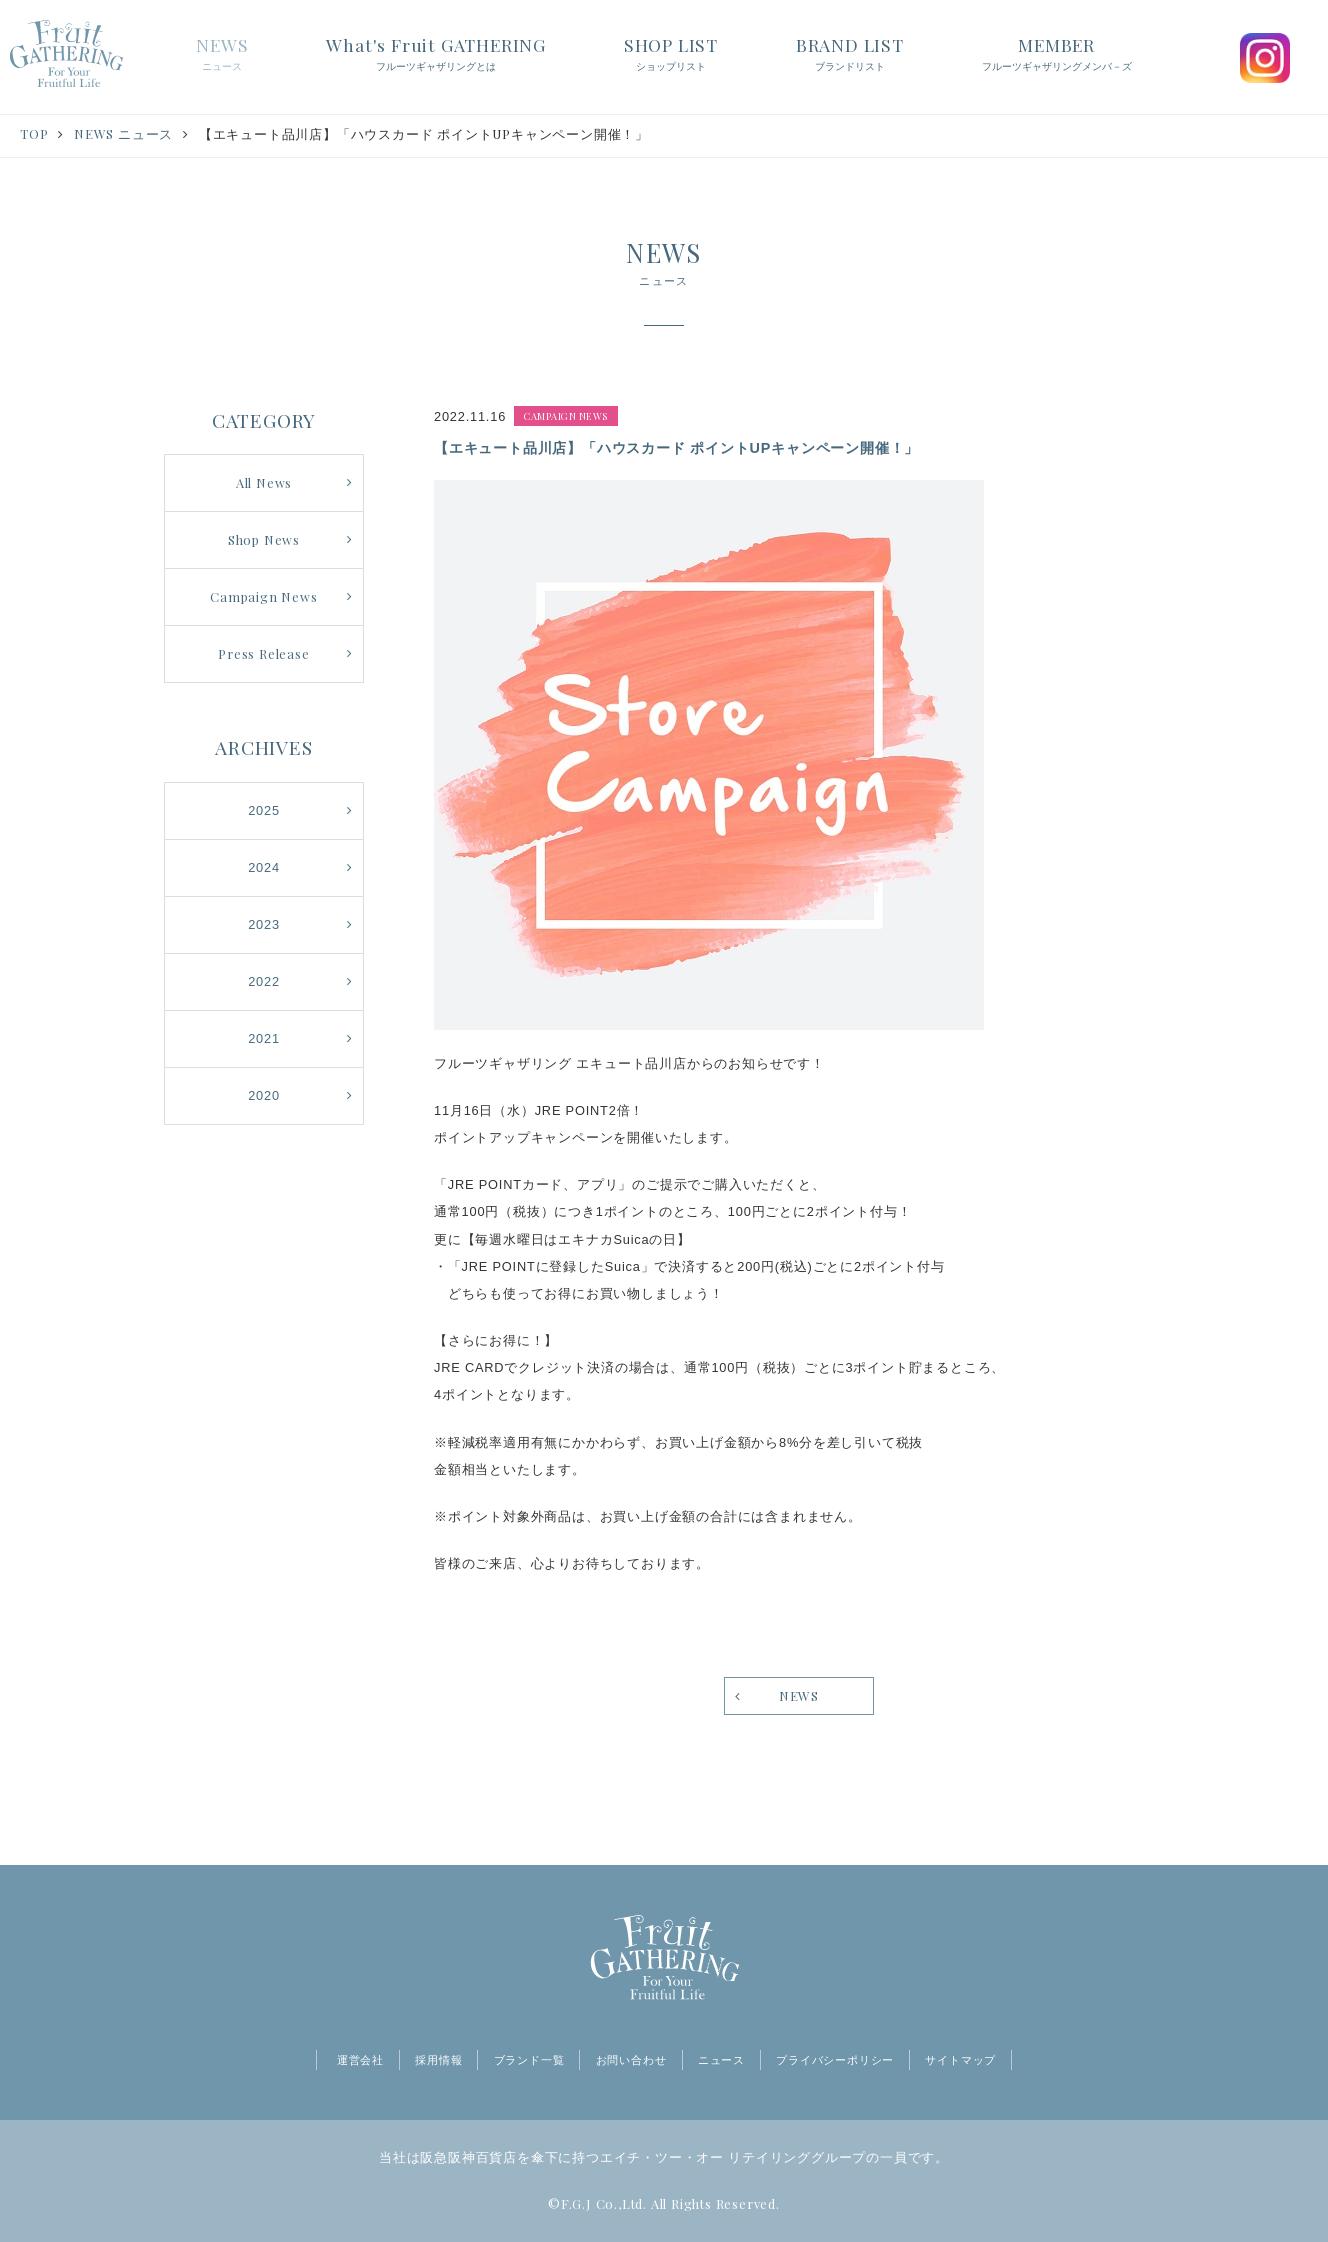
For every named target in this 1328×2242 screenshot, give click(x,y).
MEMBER (1057, 55)
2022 (264, 981)
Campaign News (263, 596)
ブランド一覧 (529, 2060)
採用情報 (438, 2060)
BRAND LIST (850, 55)
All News (264, 482)
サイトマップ (960, 2060)
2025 (264, 810)
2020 (264, 1095)
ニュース (721, 2060)
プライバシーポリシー (835, 2060)
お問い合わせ (631, 2060)
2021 (264, 1038)
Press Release (263, 653)
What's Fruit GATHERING (436, 55)
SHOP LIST (671, 55)
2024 (264, 867)
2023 (264, 924)
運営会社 (360, 2060)
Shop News (264, 539)
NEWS (222, 55)
